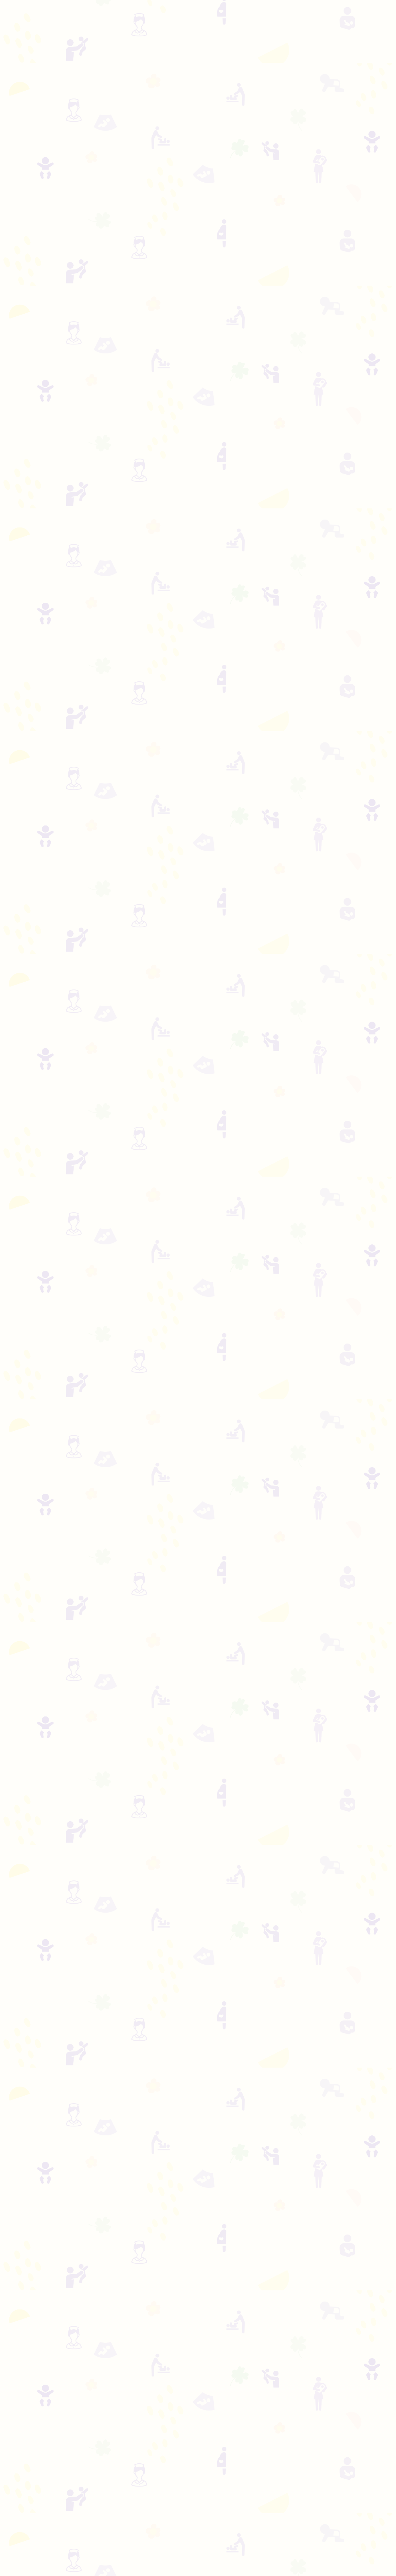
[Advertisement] (198, 89)
